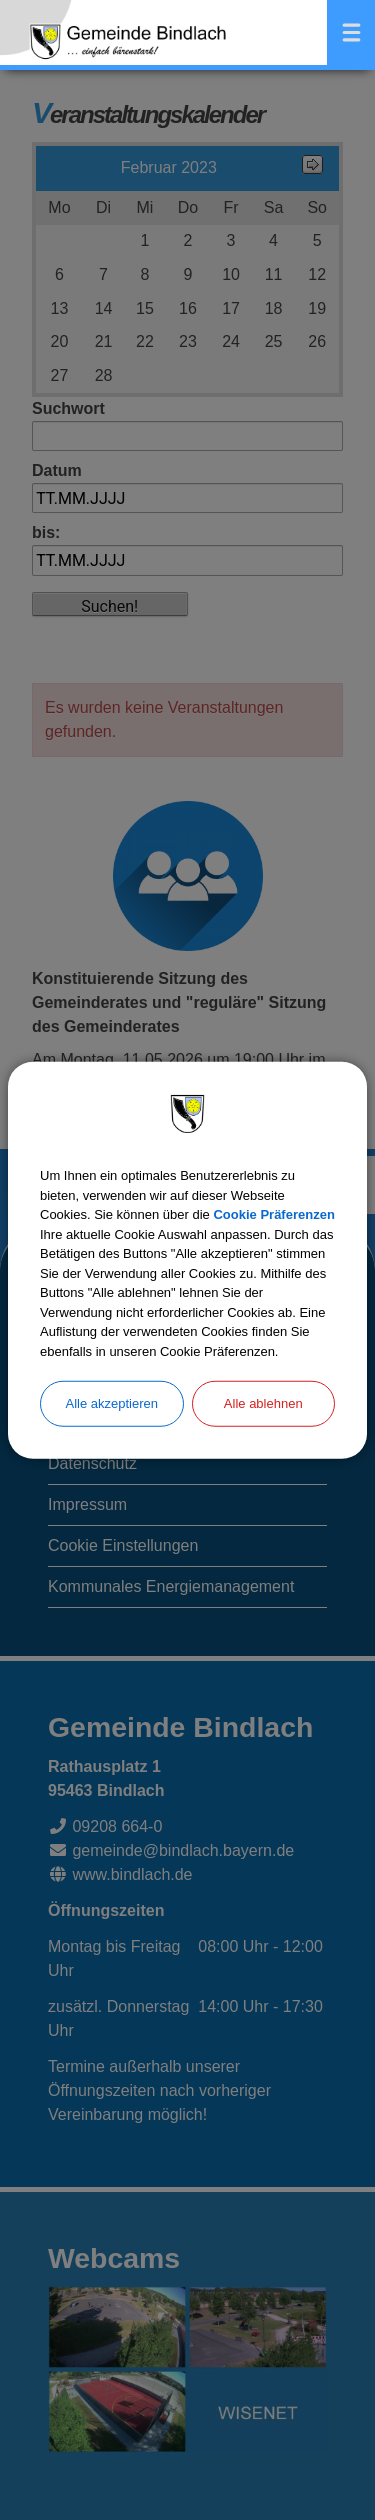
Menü (351, 32)
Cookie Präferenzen (273, 1214)
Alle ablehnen (263, 1403)
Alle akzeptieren (112, 1403)
